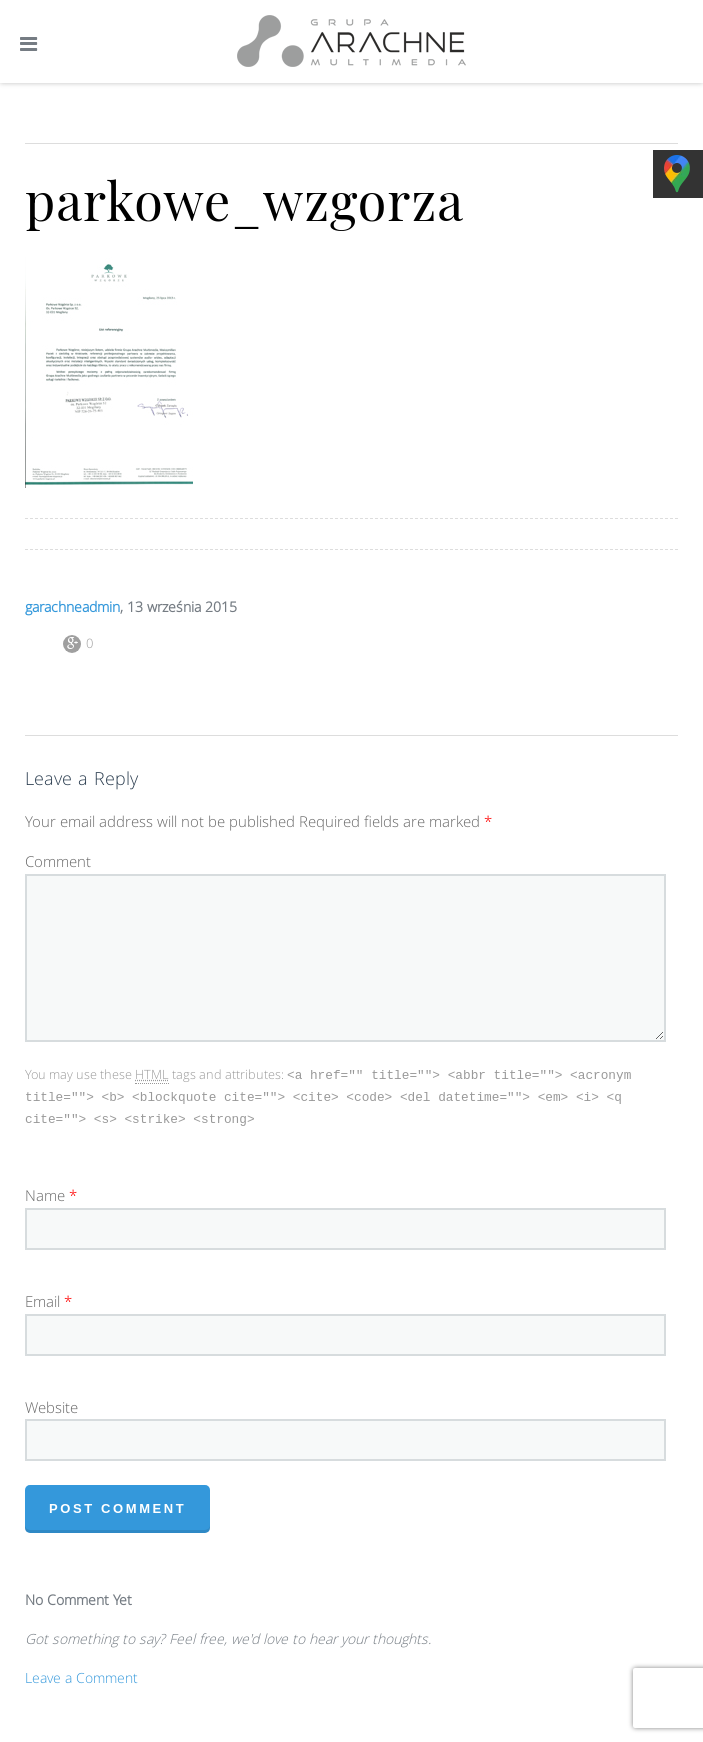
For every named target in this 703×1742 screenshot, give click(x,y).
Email (42, 1298)
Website (51, 1404)
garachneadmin (72, 606)
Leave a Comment (81, 1674)
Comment (58, 861)
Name (45, 1192)
